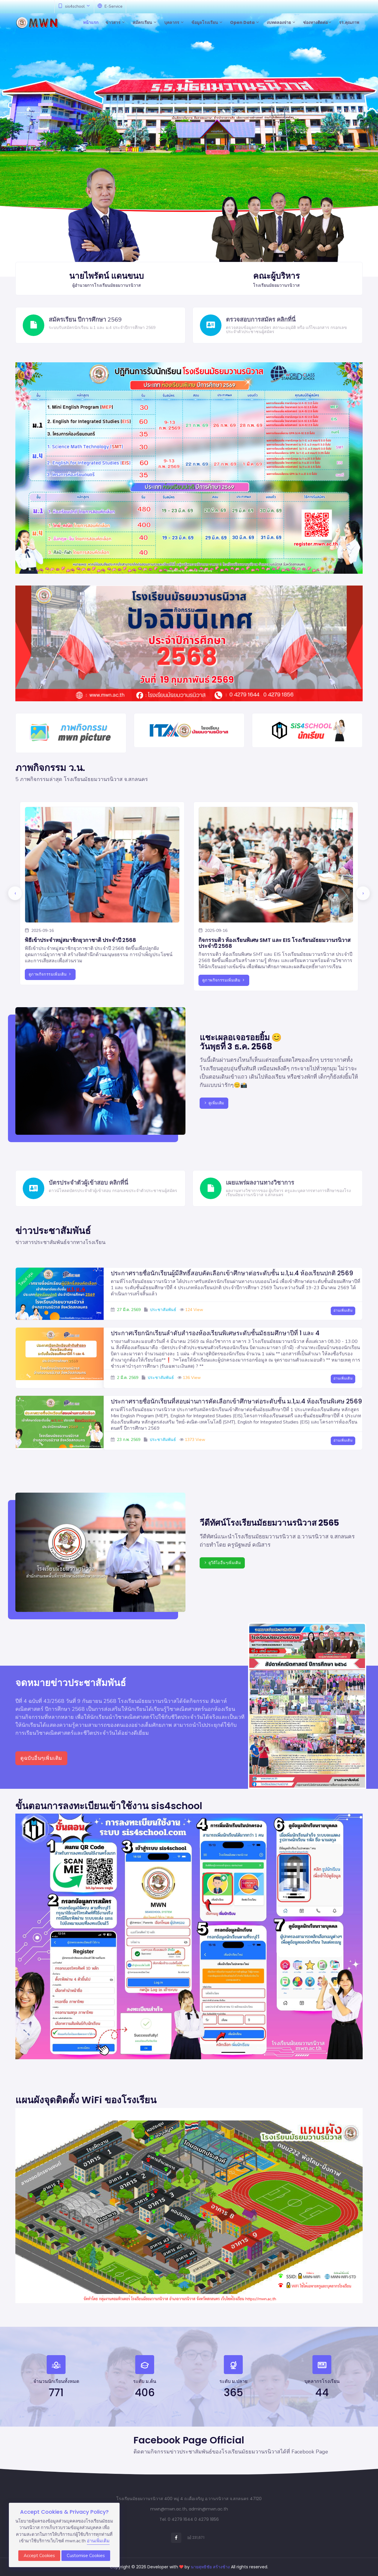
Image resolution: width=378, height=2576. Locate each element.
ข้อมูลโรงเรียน (207, 22)
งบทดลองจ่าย (281, 22)
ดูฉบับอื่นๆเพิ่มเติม (41, 1758)
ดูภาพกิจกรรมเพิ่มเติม (50, 974)
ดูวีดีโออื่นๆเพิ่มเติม (222, 1563)
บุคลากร (174, 22)
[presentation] (15, 893)
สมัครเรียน (145, 22)
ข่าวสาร (115, 22)
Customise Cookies (86, 2556)
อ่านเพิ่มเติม (343, 1310)
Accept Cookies (39, 2556)
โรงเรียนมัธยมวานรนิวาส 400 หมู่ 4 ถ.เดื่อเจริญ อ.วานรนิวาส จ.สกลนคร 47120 (189, 2499)
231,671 (196, 2537)
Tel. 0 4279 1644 (176, 2519)
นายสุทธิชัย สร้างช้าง (211, 2567)
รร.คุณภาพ (349, 22)
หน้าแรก (90, 22)
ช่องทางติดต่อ (317, 22)
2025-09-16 (39, 930)
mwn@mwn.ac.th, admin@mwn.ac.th (189, 2509)
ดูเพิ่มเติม (213, 1103)
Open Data (245, 22)
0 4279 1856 (206, 2519)
